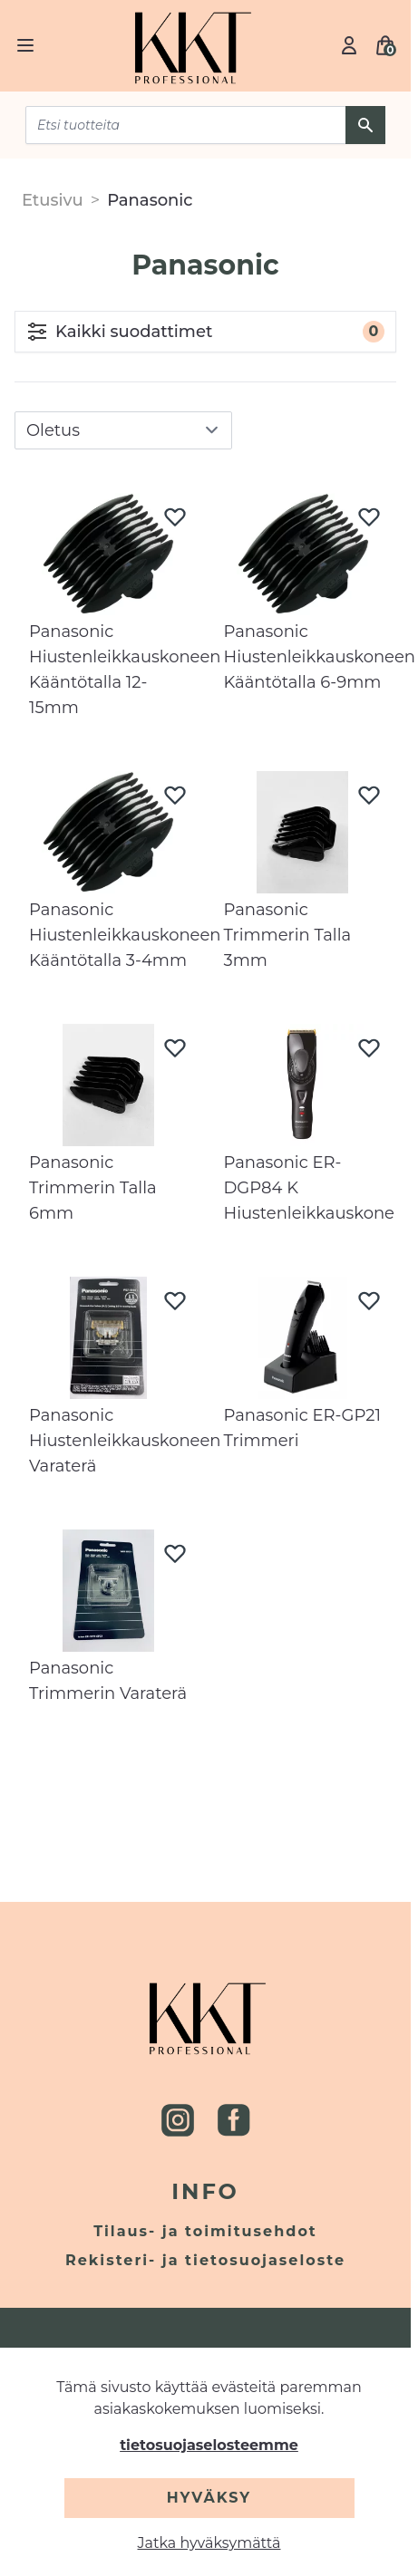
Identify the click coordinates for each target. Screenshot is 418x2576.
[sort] (123, 430)
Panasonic (150, 200)
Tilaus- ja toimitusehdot (205, 2231)
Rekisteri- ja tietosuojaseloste (205, 2260)
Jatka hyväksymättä (209, 2543)
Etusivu (52, 200)
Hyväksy (209, 2497)
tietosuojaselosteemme (209, 2445)
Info (205, 2191)
